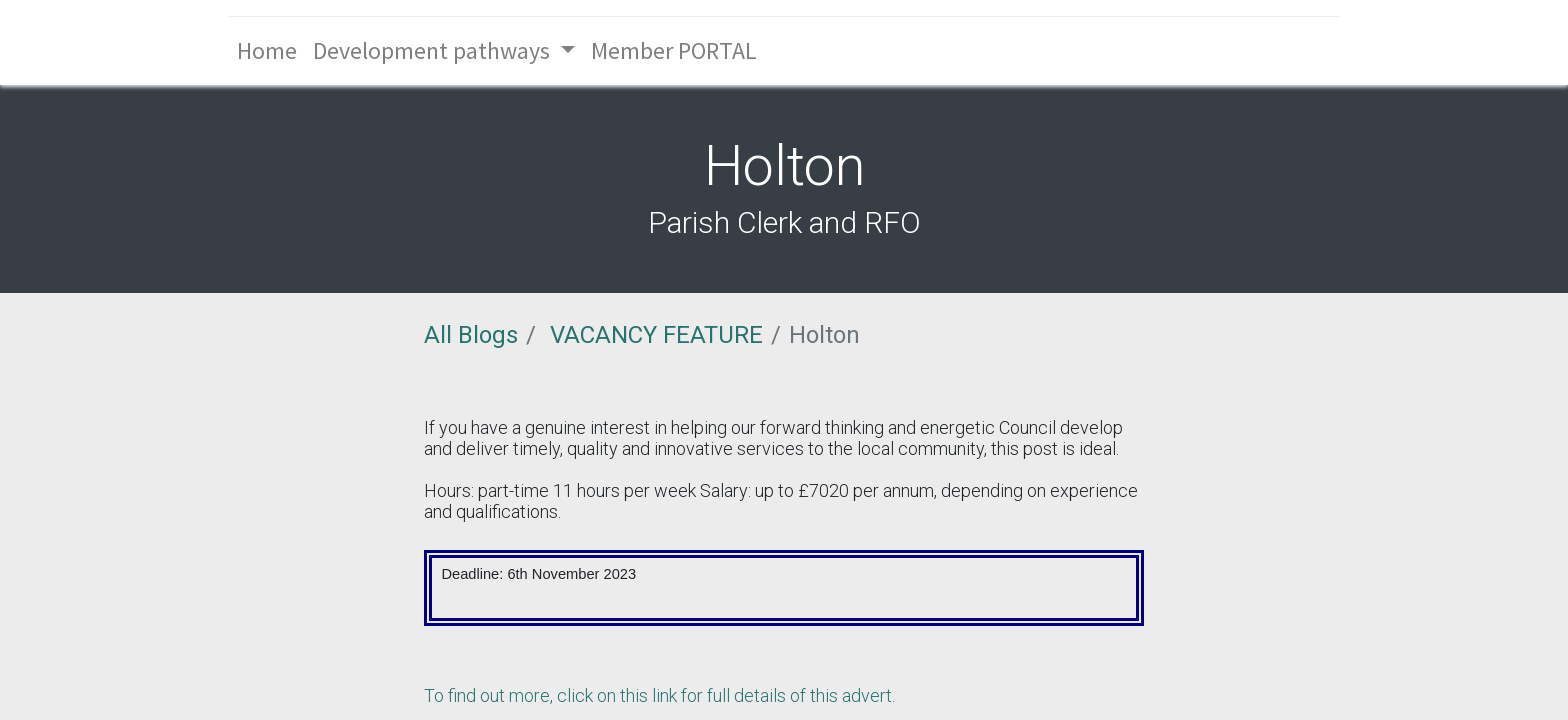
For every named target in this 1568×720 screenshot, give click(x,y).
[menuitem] (267, 51)
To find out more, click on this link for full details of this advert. (659, 695)
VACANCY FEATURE (656, 335)
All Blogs (471, 335)
